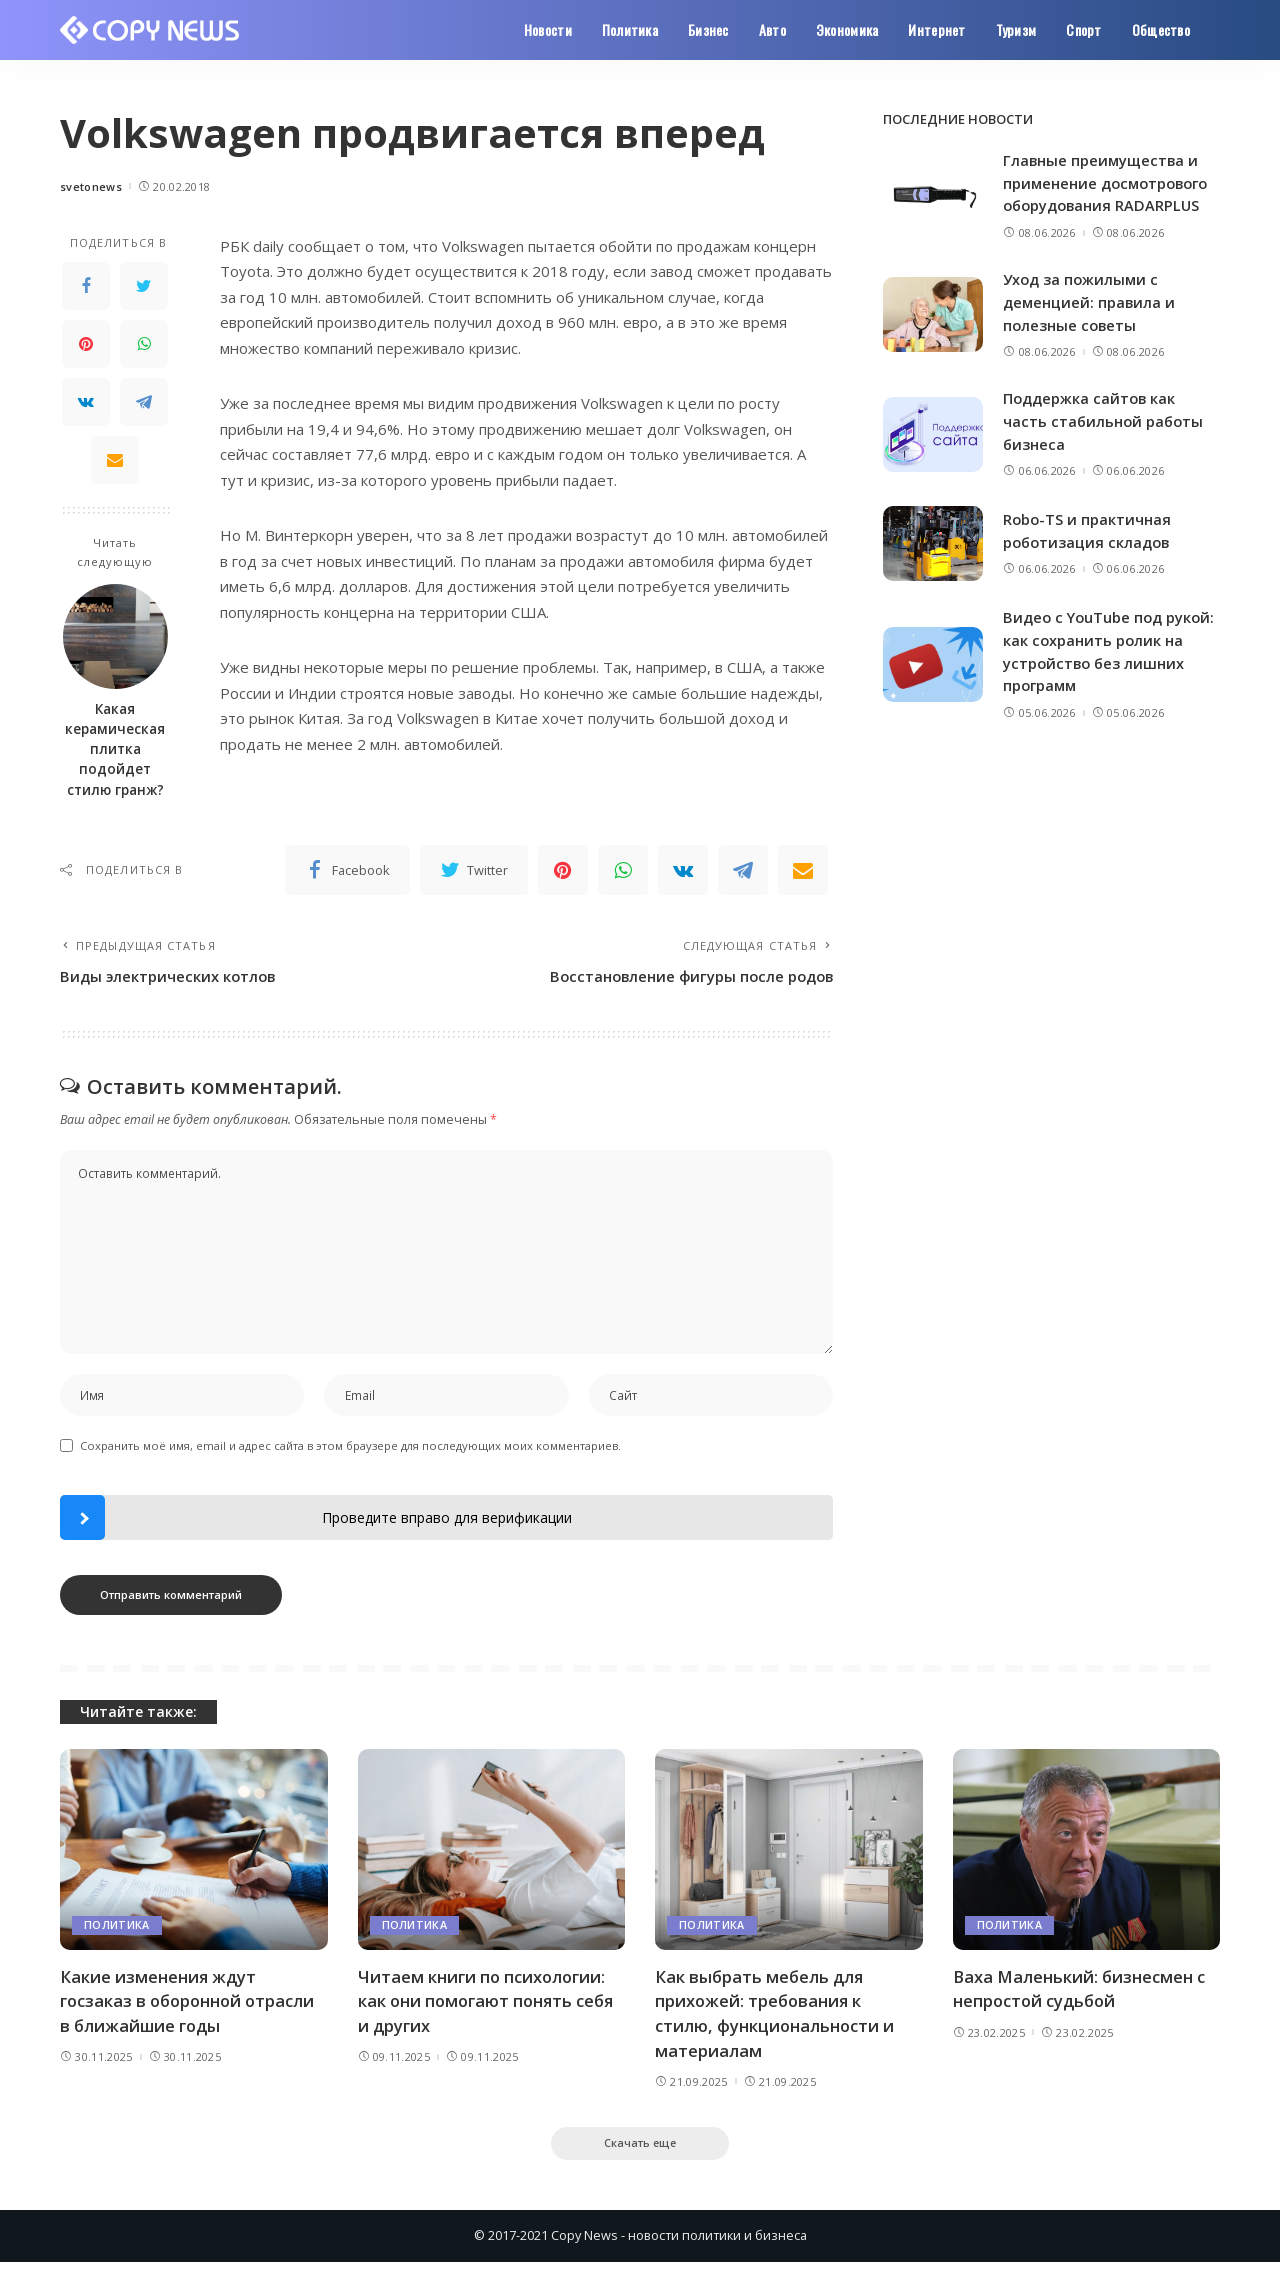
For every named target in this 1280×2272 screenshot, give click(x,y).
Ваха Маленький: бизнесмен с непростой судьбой (1082, 1996)
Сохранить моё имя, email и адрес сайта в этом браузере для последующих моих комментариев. (350, 1452)
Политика (117, 1932)
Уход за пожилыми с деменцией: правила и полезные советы (1090, 300)
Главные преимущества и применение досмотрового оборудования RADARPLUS (1109, 182)
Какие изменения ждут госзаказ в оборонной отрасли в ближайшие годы (192, 2008)
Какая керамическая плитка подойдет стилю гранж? (115, 749)
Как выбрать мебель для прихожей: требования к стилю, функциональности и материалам (778, 2020)
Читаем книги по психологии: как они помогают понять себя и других (489, 2008)
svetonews (91, 186)
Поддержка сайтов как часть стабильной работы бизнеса (1105, 418)
